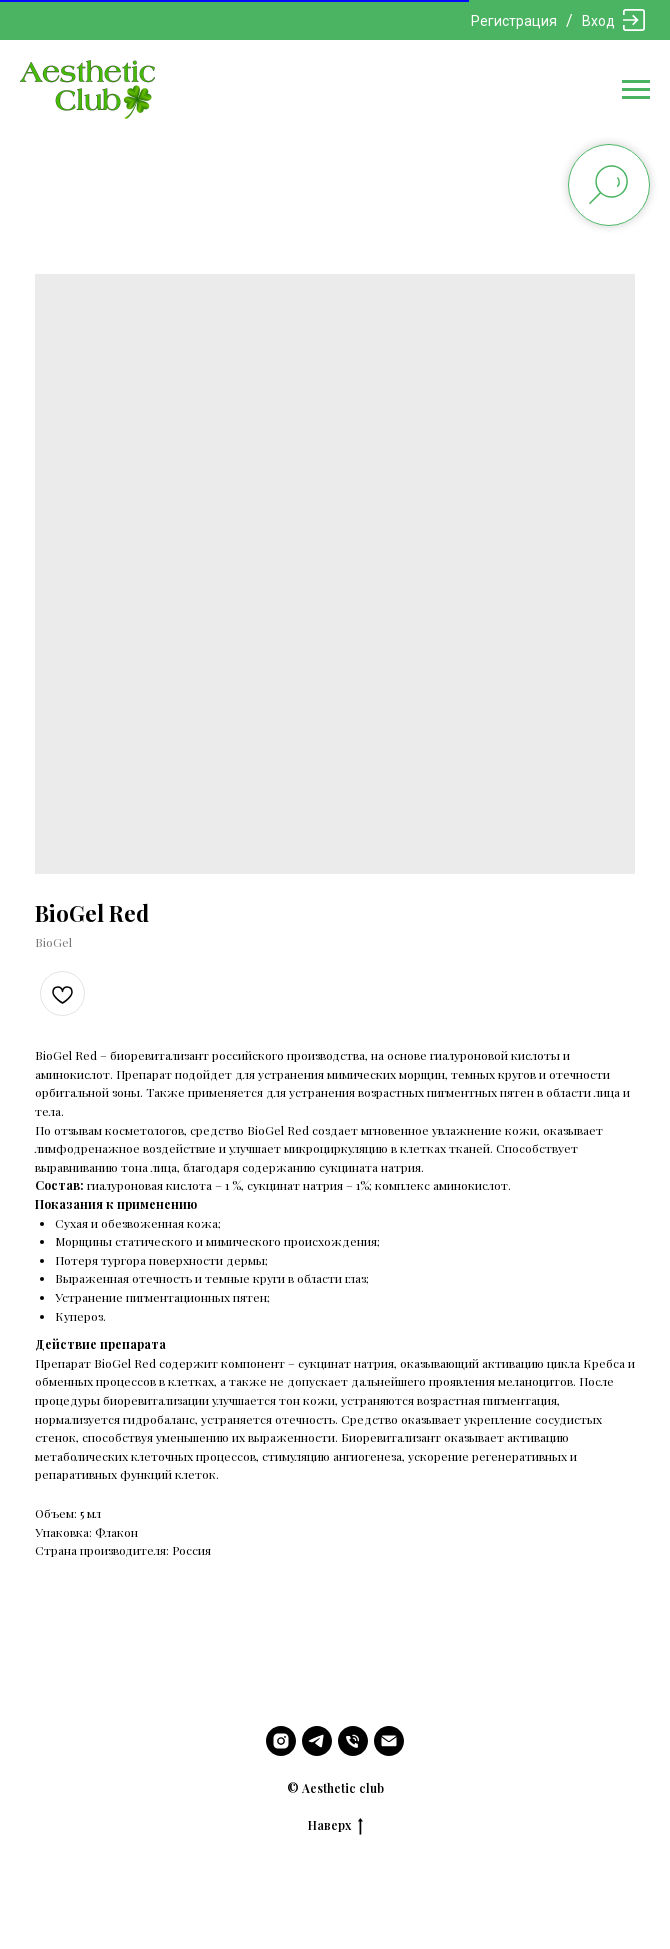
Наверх (335, 1825)
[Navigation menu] (636, 90)
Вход (598, 21)
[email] (389, 1741)
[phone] (353, 1741)
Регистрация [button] (514, 21)
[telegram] (317, 1741)
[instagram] (281, 1741)
